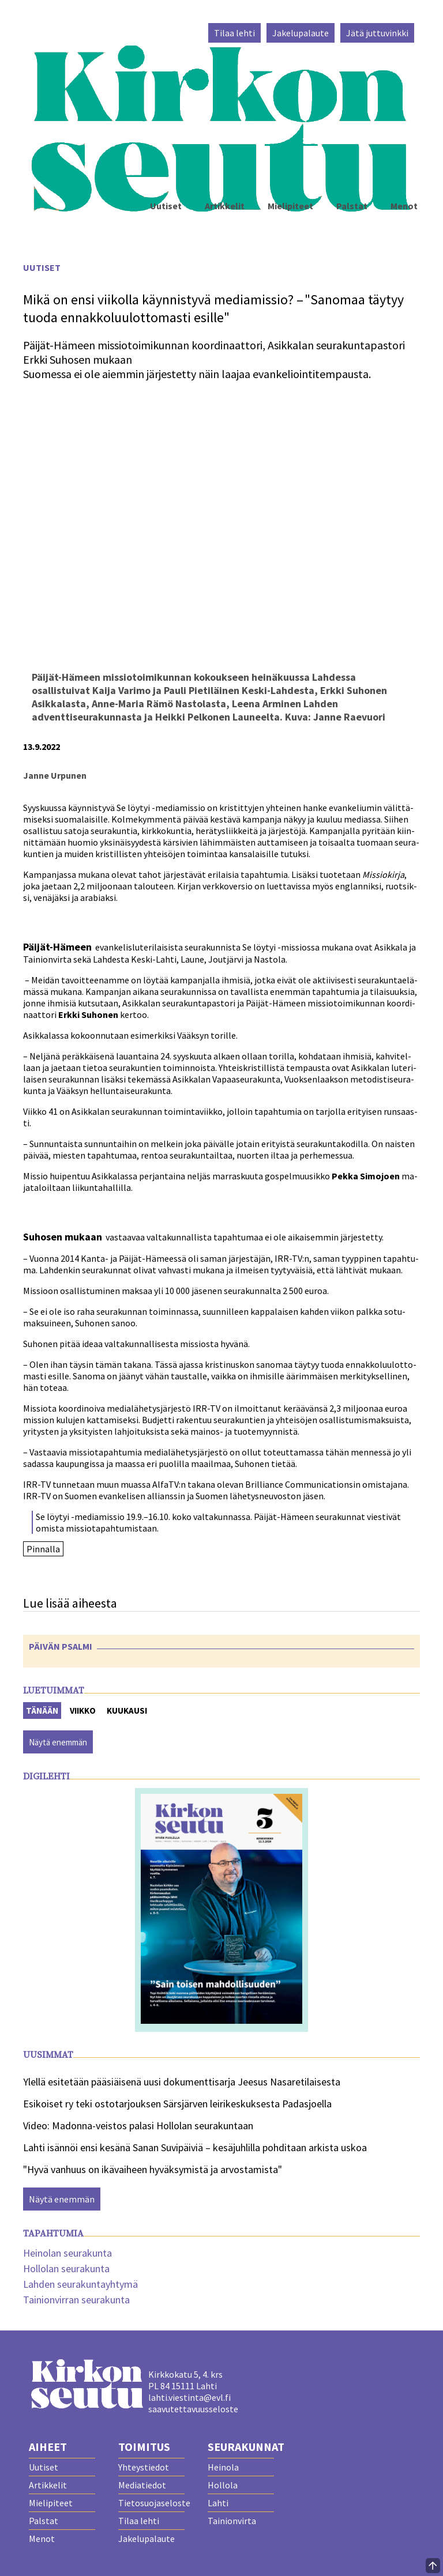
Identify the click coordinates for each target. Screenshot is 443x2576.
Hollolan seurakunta (66, 2268)
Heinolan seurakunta (67, 2253)
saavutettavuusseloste (193, 2409)
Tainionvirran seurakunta (76, 2299)
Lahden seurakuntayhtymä (80, 2284)
